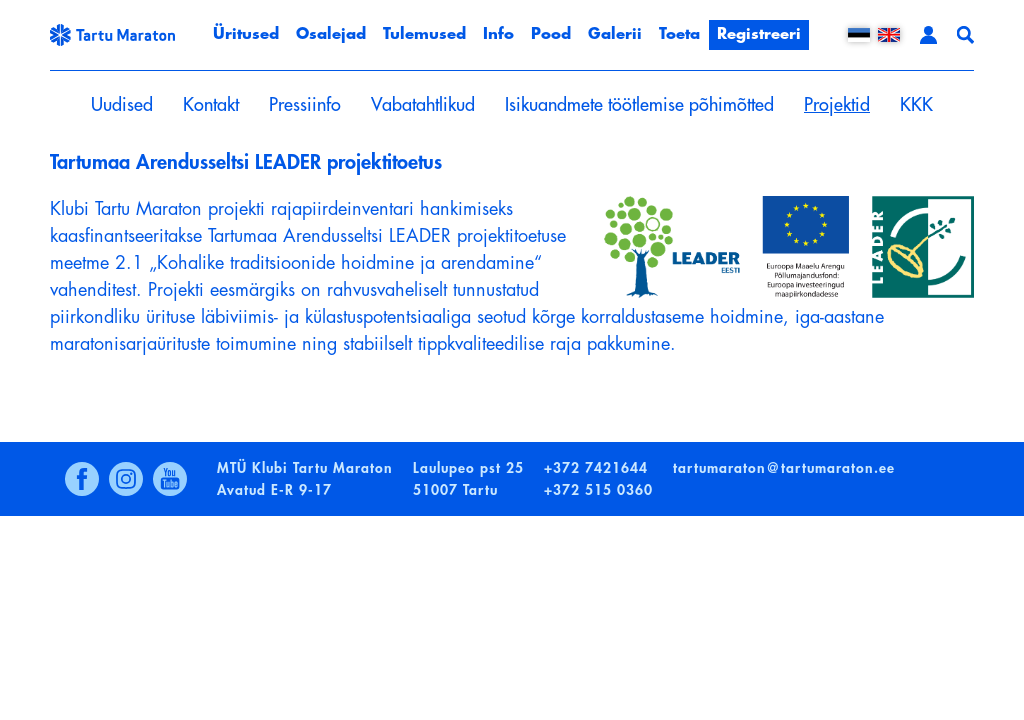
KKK (916, 105)
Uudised (122, 105)
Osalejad (331, 34)
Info (498, 34)
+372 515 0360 (598, 490)
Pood (551, 34)
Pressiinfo (305, 105)
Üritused (246, 34)
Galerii (615, 34)
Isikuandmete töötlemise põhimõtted (639, 105)
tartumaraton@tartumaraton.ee (784, 468)
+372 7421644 (596, 468)
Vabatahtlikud (423, 105)
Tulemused (424, 34)
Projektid (837, 105)
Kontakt (211, 105)
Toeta (679, 34)
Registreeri (759, 34)
